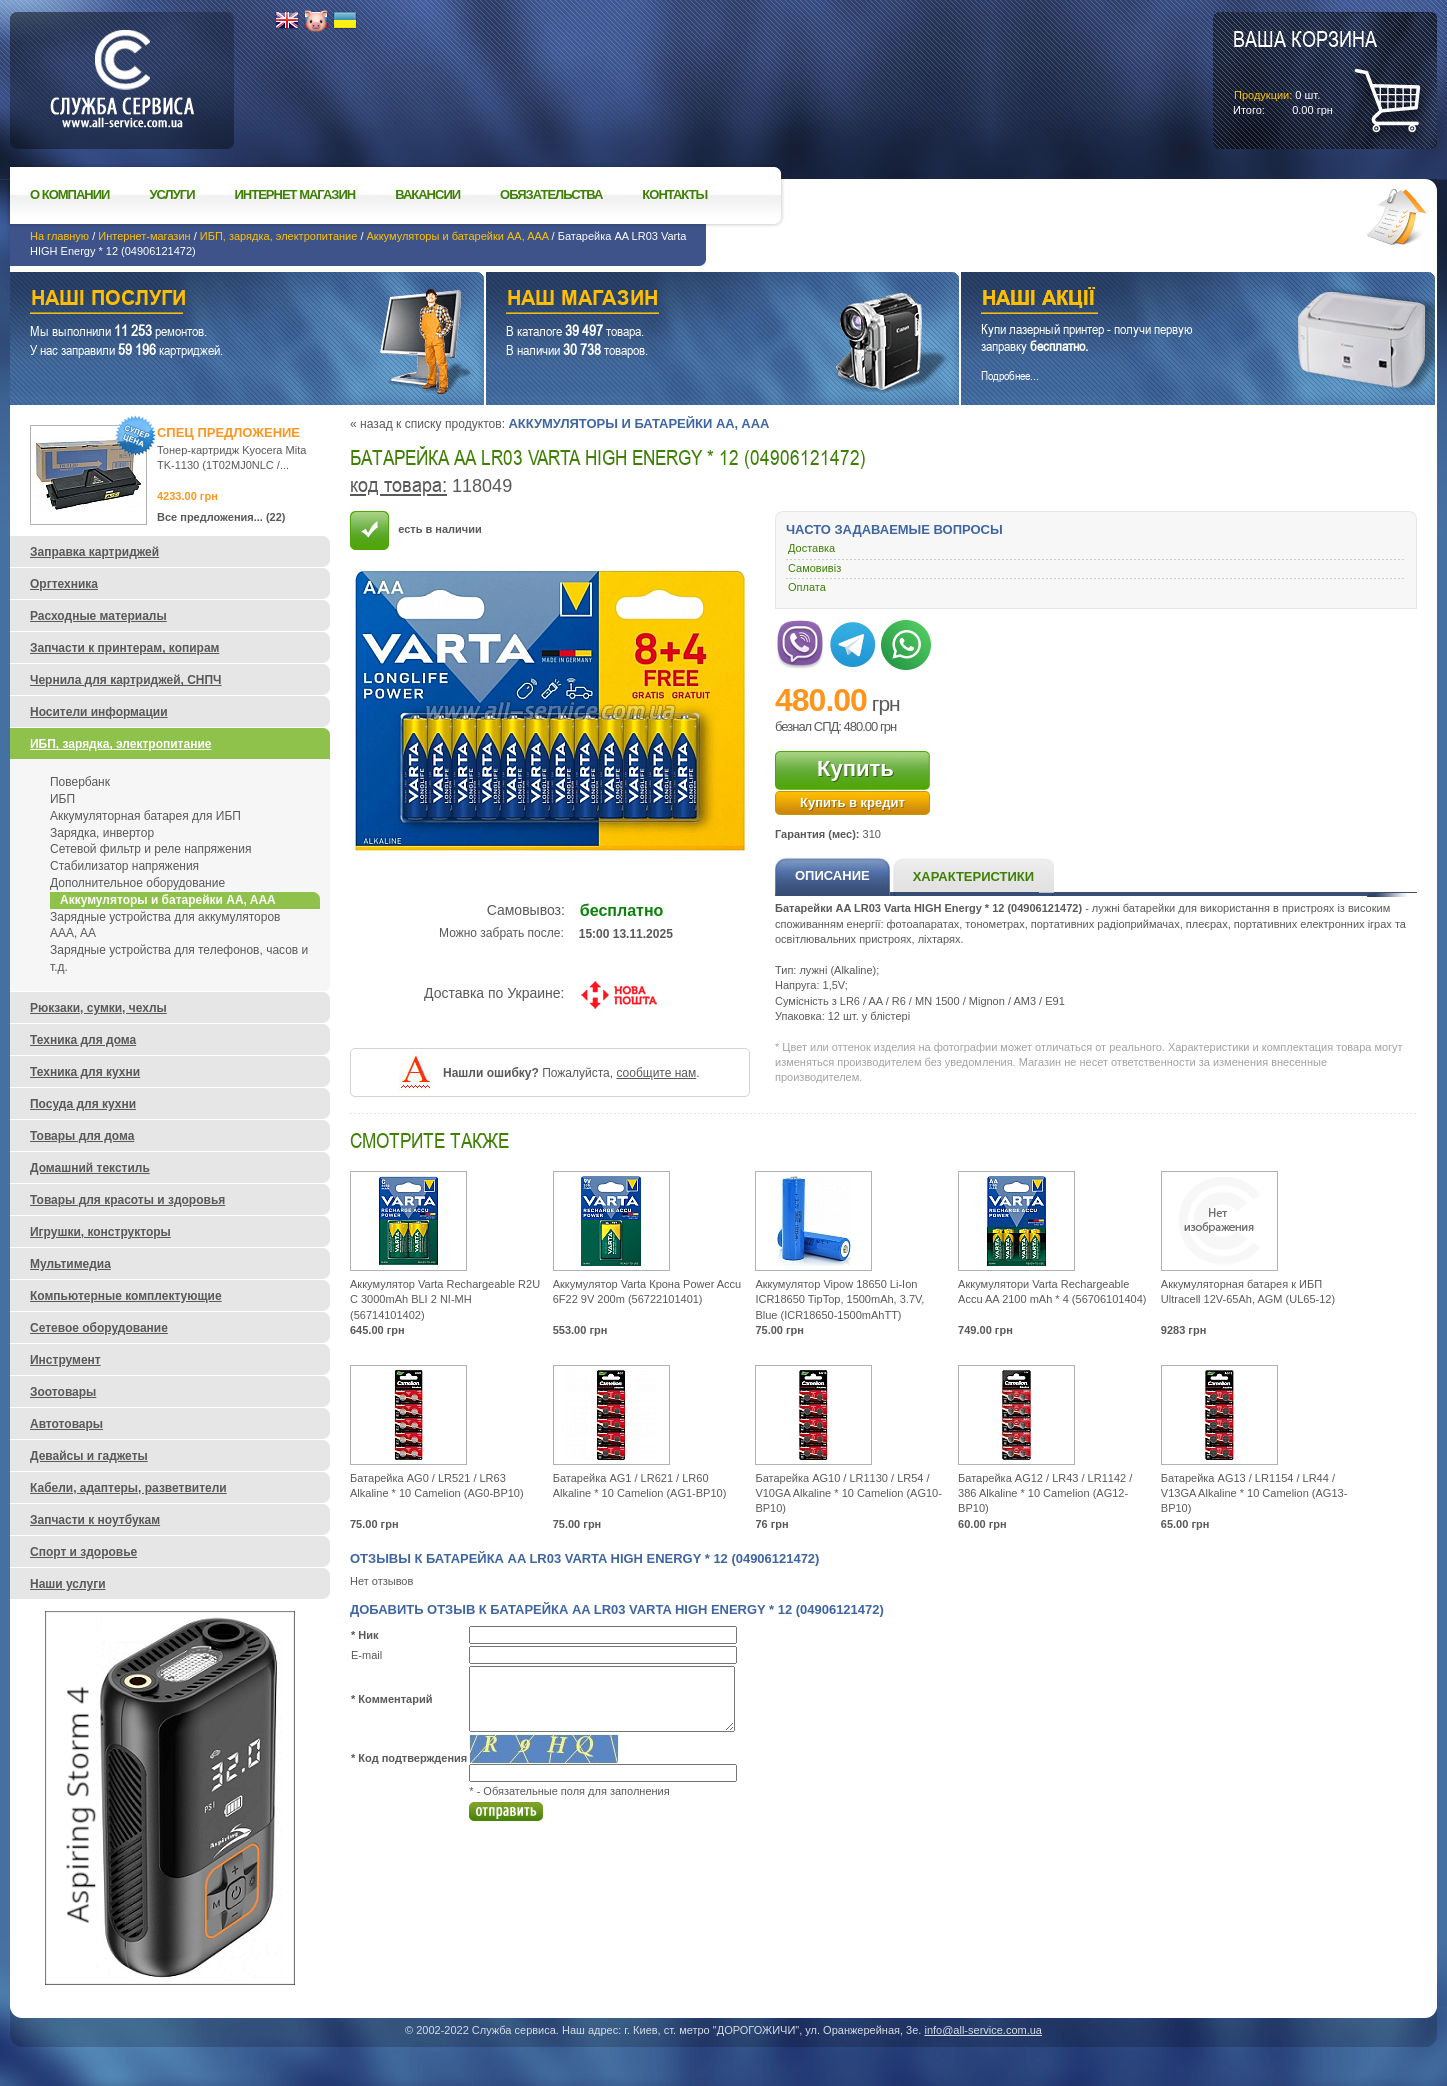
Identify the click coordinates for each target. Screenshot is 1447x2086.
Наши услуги (222, 300)
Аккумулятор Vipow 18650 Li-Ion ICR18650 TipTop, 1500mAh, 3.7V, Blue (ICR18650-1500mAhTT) (839, 1299)
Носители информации (99, 712)
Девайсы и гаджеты (89, 1456)
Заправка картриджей (94, 552)
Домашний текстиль (90, 1168)
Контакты (674, 194)
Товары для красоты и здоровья (127, 1200)
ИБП (62, 799)
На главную (59, 236)
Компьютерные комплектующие (126, 1296)
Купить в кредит (852, 802)
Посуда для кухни (83, 1104)
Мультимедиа (70, 1264)
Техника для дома (83, 1040)
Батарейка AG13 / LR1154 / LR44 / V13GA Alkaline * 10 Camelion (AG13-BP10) (1254, 1493)
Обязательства (551, 194)
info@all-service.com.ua (983, 2030)
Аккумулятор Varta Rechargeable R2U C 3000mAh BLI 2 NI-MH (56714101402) (445, 1299)
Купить (855, 768)
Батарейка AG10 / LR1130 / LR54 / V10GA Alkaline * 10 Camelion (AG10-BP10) (848, 1493)
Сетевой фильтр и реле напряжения (150, 849)
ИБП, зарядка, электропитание (279, 236)
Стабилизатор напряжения (124, 866)
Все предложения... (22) (221, 517)
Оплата (807, 587)
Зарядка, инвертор (102, 833)
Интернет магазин (295, 194)
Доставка (811, 548)
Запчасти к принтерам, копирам (124, 648)
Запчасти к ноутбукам (95, 1520)
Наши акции (1170, 300)
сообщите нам (656, 1073)
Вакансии (427, 194)
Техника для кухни (85, 1072)
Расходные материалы (98, 616)
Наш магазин (688, 300)
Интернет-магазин (144, 236)
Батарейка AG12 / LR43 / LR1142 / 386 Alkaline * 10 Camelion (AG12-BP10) (1045, 1493)
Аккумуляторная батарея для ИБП (145, 816)
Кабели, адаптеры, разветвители (128, 1488)
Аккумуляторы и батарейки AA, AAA (458, 236)
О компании (69, 194)
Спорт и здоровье (83, 1552)
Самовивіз (814, 568)
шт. (1305, 71)
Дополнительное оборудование (137, 883)
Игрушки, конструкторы (100, 1232)
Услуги (171, 194)
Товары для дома (82, 1136)
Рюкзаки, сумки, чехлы (98, 1008)
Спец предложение (228, 432)
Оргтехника (64, 584)
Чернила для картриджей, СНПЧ (126, 680)
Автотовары (66, 1424)
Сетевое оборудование (99, 1328)
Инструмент (65, 1360)
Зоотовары (63, 1392)
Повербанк (80, 782)
